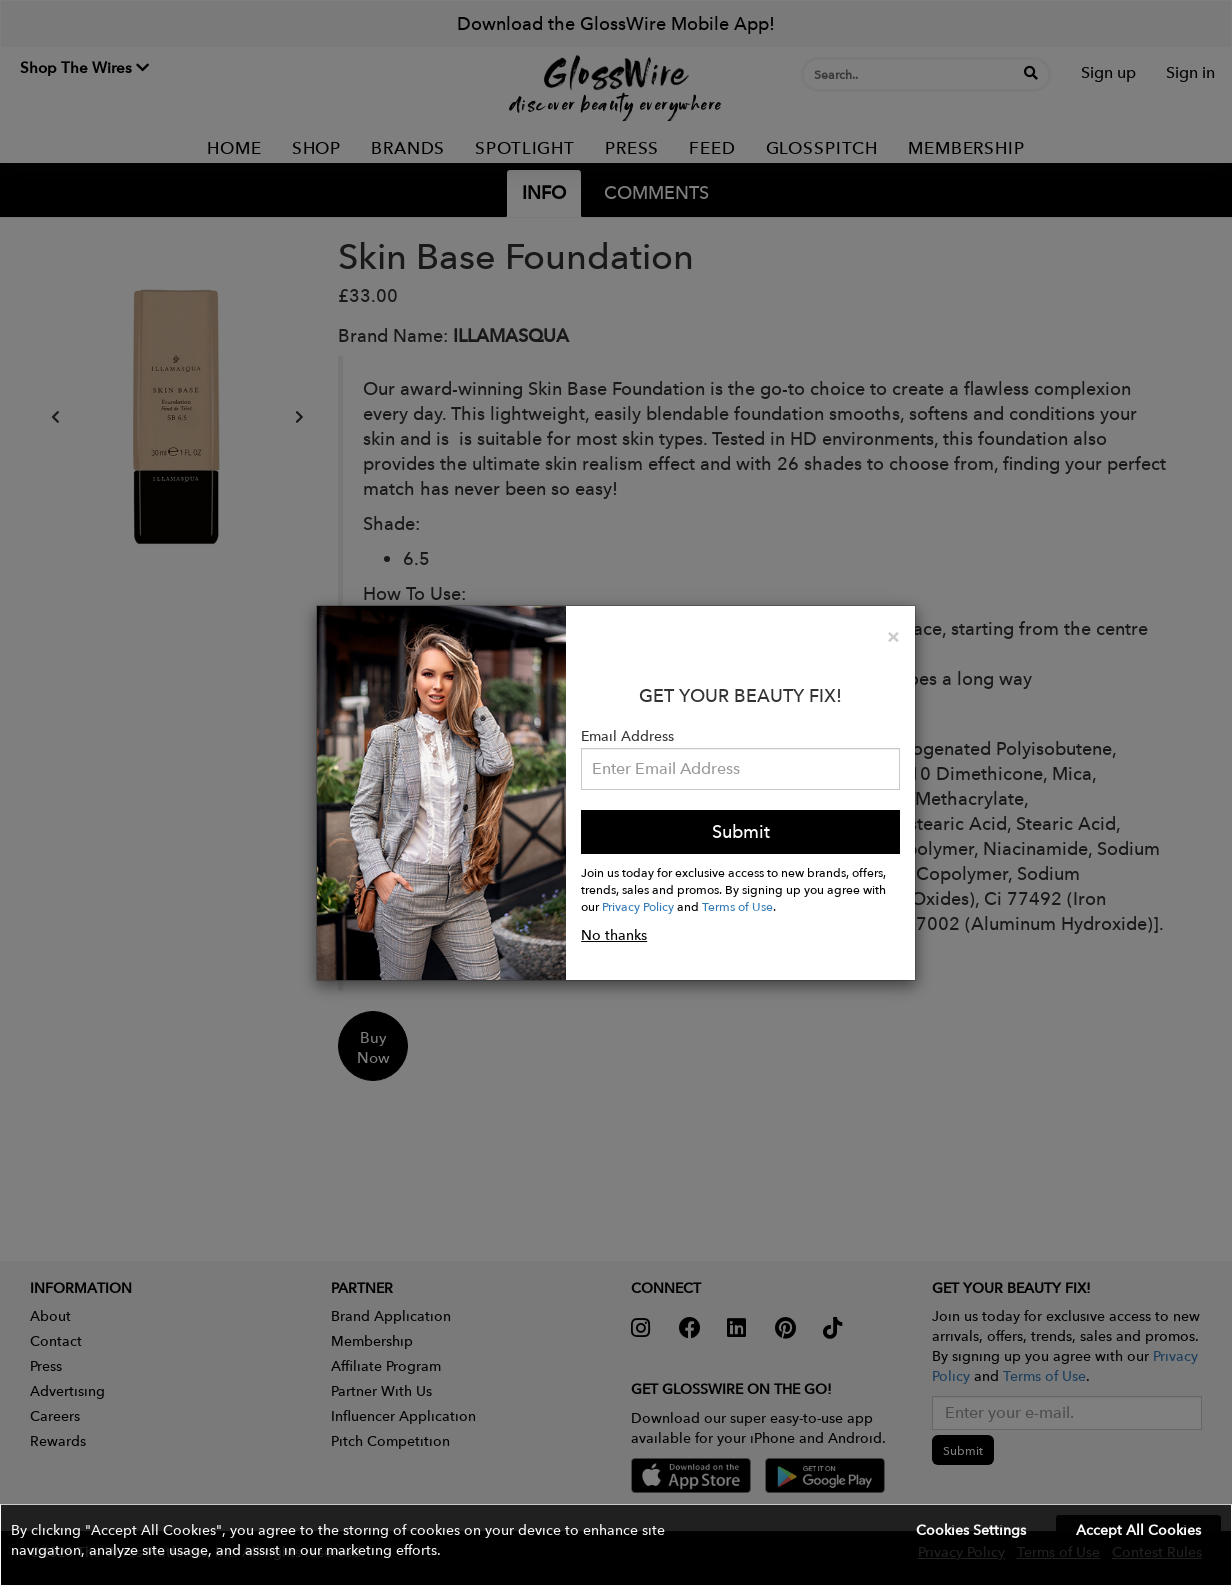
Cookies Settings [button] (971, 1530)
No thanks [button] (614, 935)
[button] (616, 1545)
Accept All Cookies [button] (1138, 1530)
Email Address (627, 736)
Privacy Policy (638, 906)
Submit (741, 831)
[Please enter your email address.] (740, 769)
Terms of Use (737, 906)
